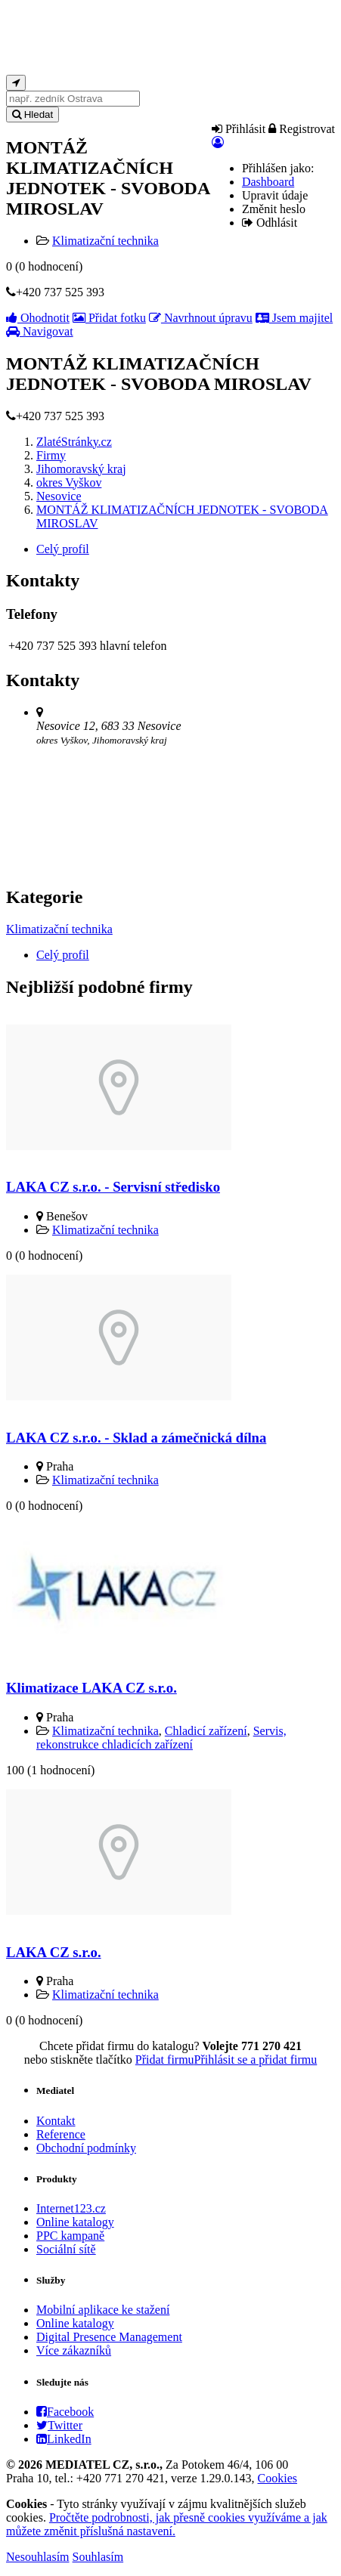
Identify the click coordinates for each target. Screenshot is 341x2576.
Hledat (32, 114)
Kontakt (56, 2120)
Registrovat (301, 128)
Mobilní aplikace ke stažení (102, 2309)
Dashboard (268, 181)
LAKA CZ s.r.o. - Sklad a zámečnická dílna (136, 1438)
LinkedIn (63, 2438)
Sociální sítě (66, 2249)
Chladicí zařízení (206, 1730)
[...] (73, 99)
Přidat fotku (109, 317)
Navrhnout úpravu (201, 317)
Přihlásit (238, 128)
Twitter (59, 2425)
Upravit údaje (275, 195)
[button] (218, 142)
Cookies (277, 2478)
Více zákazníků (73, 2350)
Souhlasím (98, 2556)
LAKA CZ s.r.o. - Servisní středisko (113, 1187)
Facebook (65, 2411)
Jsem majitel (294, 317)
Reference (60, 2134)
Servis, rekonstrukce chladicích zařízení (161, 1737)
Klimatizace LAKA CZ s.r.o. (91, 1688)
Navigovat (39, 331)
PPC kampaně (70, 2235)
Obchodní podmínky (86, 2148)
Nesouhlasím (38, 2556)
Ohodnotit (38, 317)
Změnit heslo (273, 209)
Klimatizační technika (105, 240)
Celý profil (62, 549)
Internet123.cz (71, 2208)
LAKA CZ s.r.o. (53, 1952)
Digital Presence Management (109, 2336)
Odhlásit (269, 222)
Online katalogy (75, 2222)
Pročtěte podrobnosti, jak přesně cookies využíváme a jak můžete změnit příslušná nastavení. (166, 2524)
